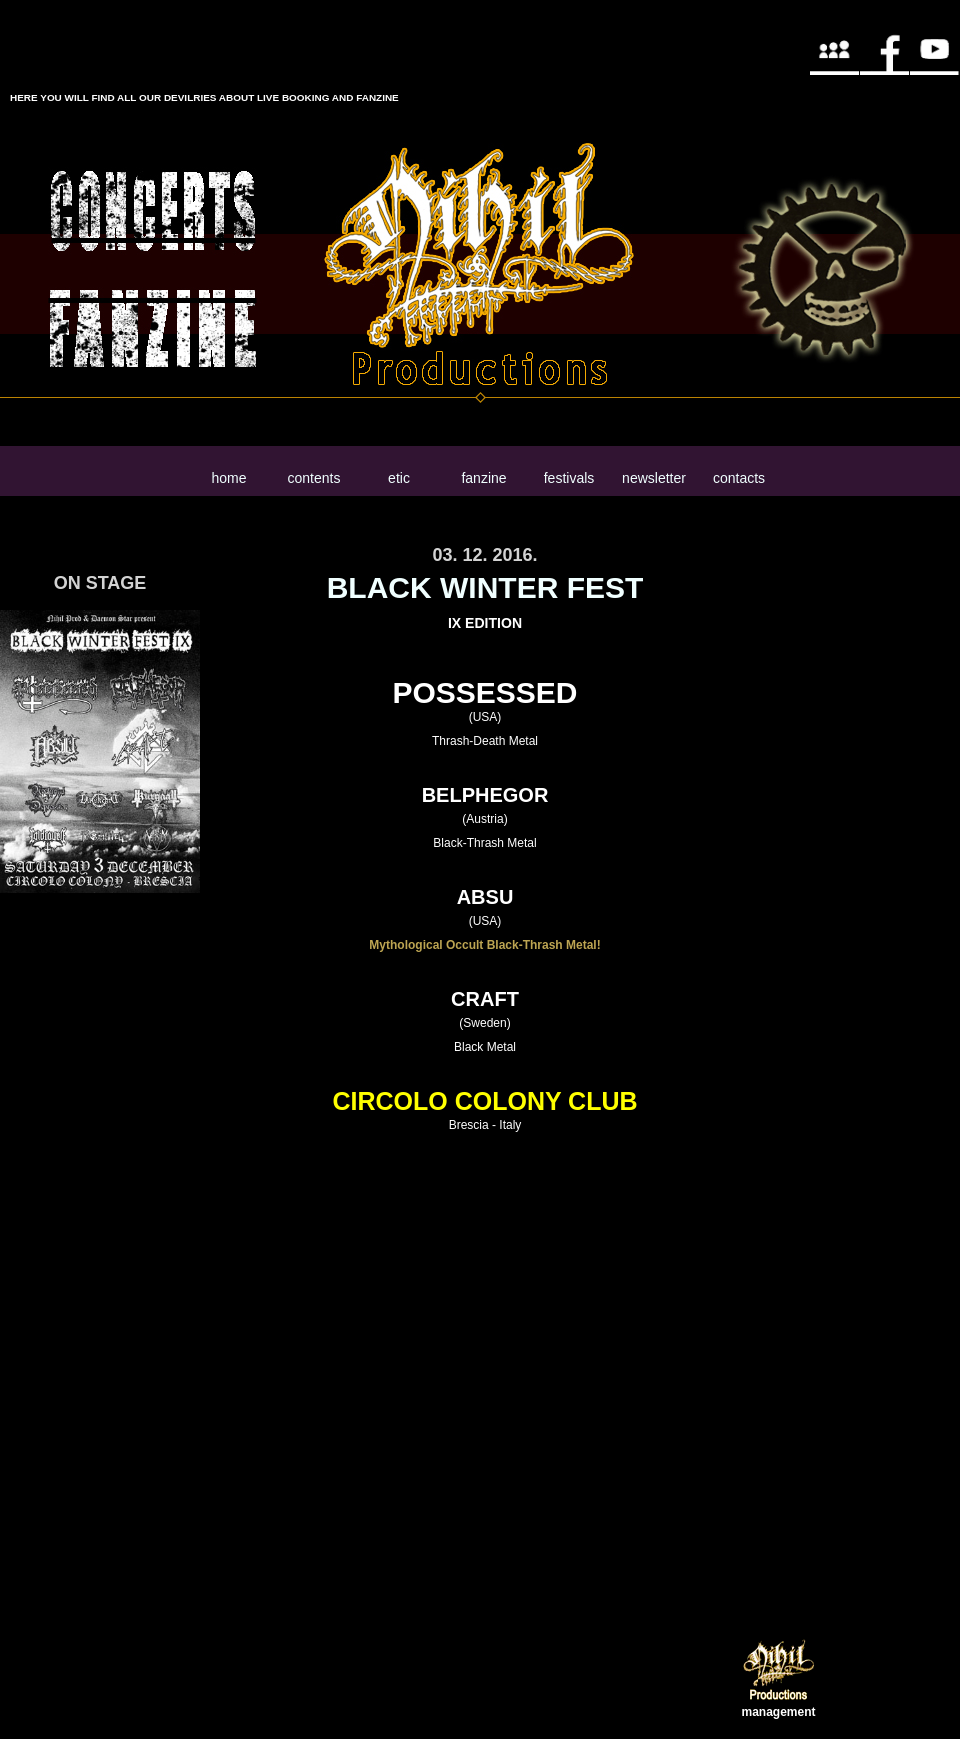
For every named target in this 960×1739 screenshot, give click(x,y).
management (778, 1712)
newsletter (654, 478)
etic (399, 478)
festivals (569, 478)
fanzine (483, 478)
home (228, 478)
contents (314, 478)
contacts (739, 478)
